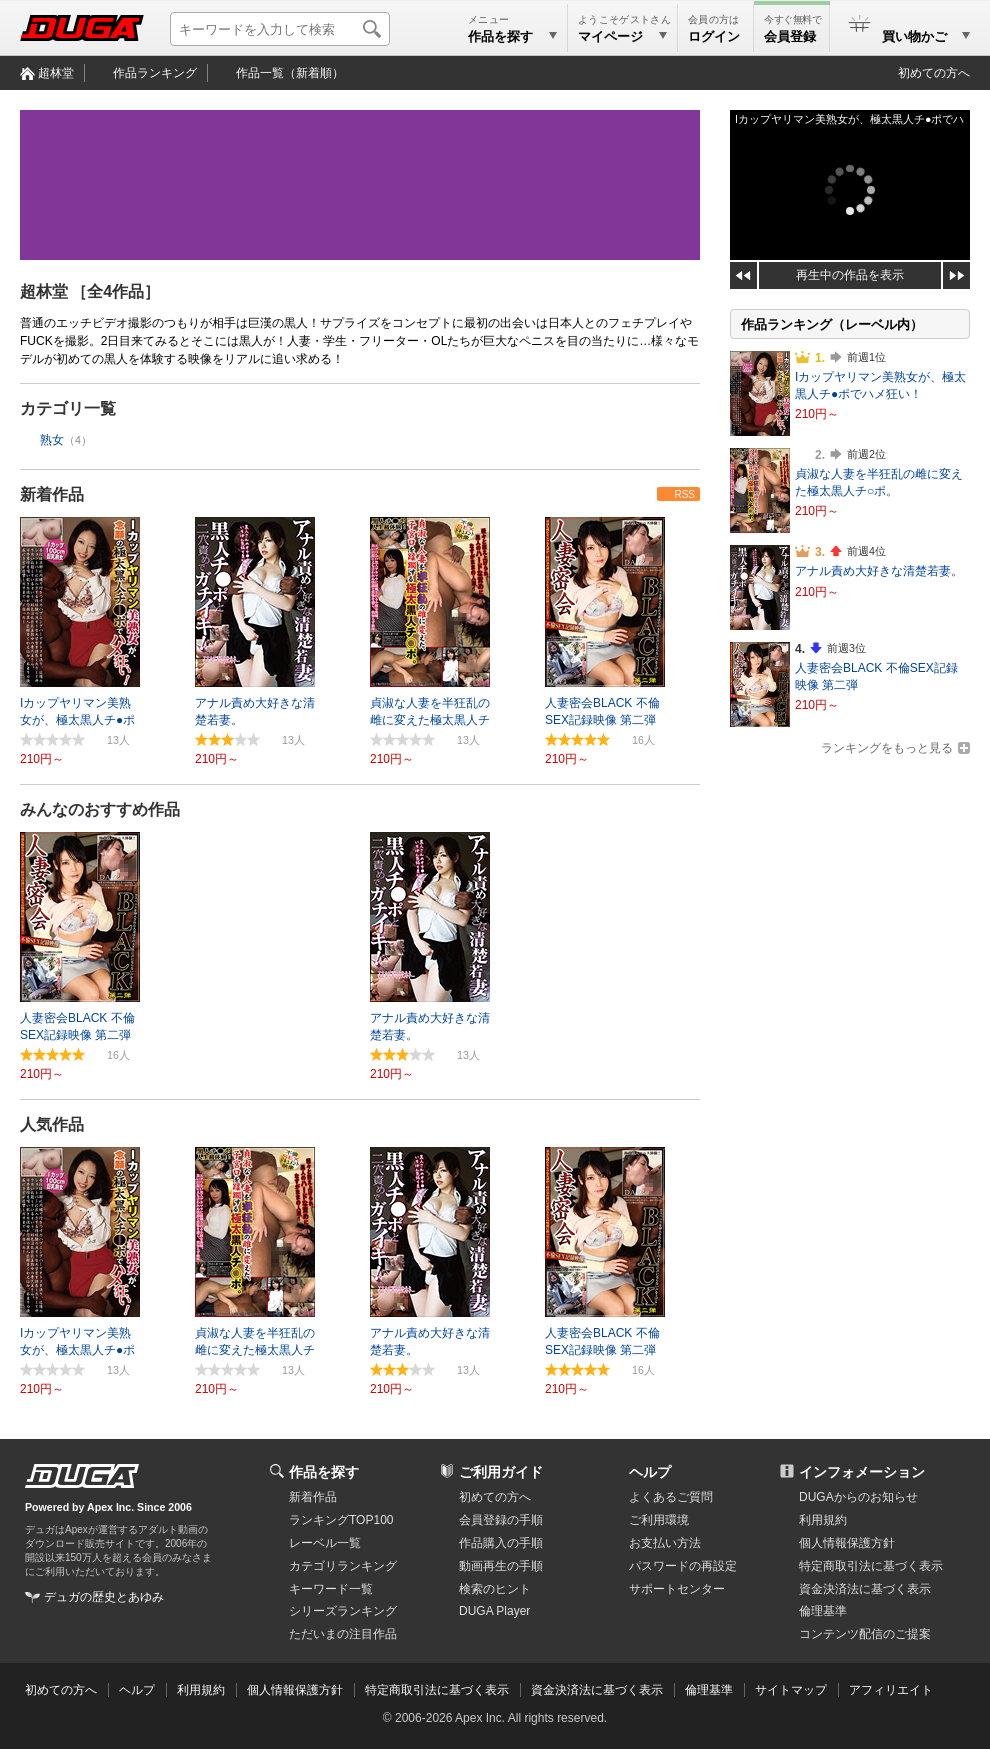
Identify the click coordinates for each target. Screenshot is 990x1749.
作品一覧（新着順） (290, 73)
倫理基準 (823, 1611)
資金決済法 (865, 1589)
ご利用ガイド (501, 1472)
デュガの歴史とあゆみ (104, 1597)
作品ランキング (155, 73)
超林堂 (56, 73)
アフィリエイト (891, 1690)
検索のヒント (495, 1589)
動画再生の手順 (501, 1566)
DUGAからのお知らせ (858, 1497)
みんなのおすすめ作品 (100, 809)
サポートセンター (677, 1589)
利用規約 (823, 1520)
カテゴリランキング (343, 1566)
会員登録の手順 (501, 1520)
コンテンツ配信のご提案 (865, 1634)
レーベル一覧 (325, 1543)
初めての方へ (934, 73)
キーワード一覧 (331, 1589)
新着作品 (52, 494)
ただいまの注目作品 (343, 1634)
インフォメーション (862, 1472)
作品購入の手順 (501, 1543)
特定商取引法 (871, 1566)
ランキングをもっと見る (887, 748)
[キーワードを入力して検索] (280, 29)
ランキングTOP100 (341, 1520)
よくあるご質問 (671, 1497)
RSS (684, 494)
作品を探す (324, 1472)
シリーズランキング (343, 1611)
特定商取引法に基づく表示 (437, 1690)
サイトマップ (791, 1690)
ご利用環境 (659, 1520)
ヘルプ (650, 1472)
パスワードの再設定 (683, 1566)
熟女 (52, 440)
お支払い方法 (665, 1543)
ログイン (714, 36)
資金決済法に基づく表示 (597, 1690)
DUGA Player (494, 1611)
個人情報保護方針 (847, 1543)
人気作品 (52, 1124)
